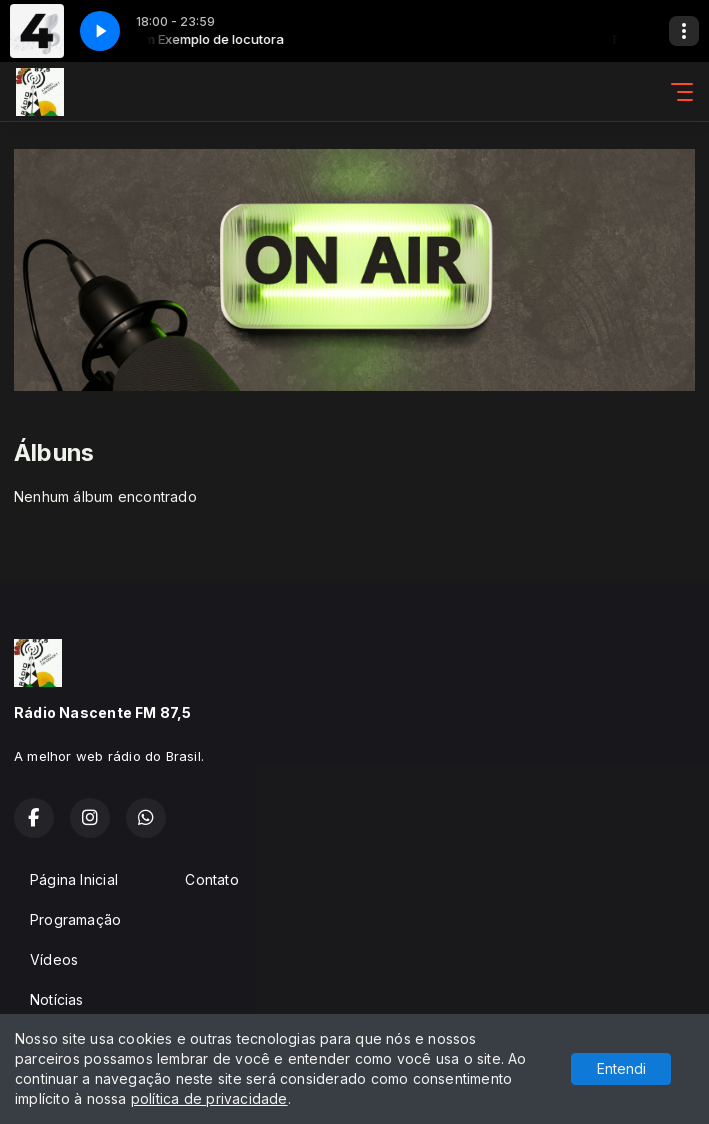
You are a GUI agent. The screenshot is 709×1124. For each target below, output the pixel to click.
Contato (211, 879)
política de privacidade (209, 1098)
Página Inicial (74, 879)
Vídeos (54, 959)
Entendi (621, 1068)
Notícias (57, 999)
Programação (75, 919)
